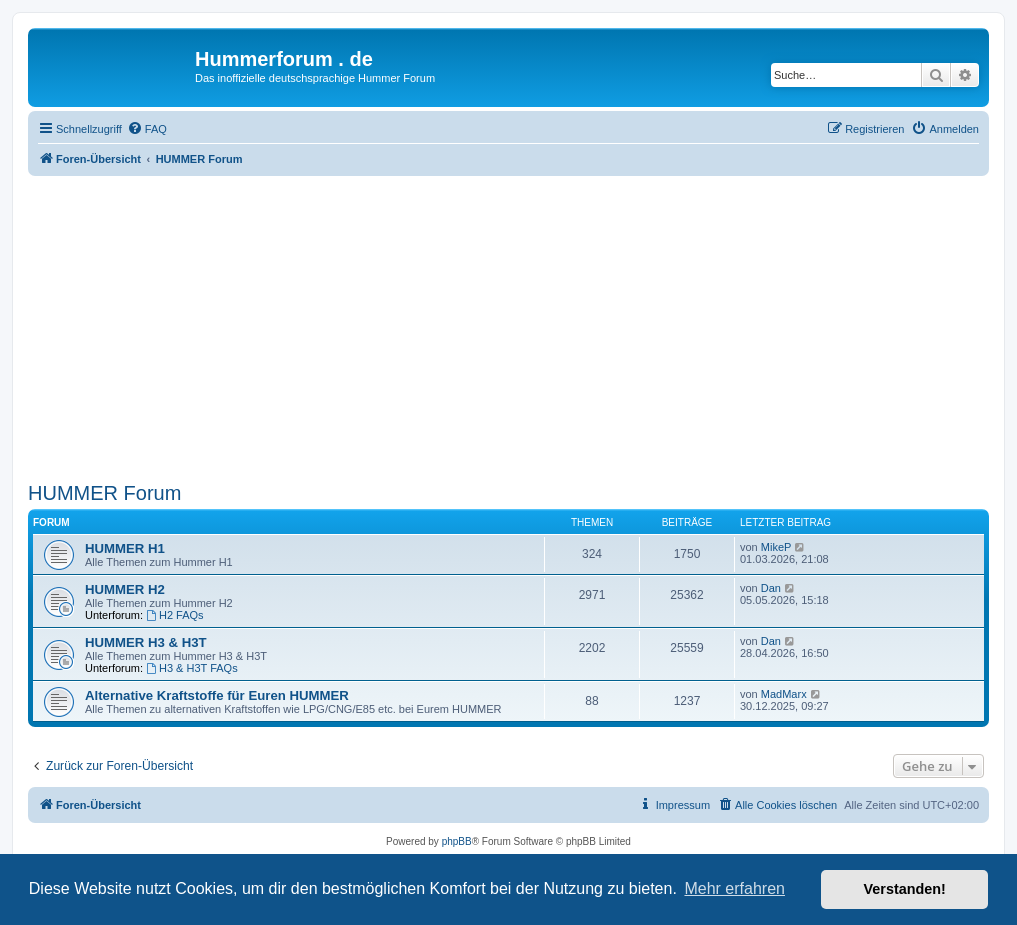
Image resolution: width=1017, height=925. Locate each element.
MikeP (776, 547)
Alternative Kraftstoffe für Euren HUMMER (217, 695)
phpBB (457, 841)
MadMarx (784, 694)
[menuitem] (147, 129)
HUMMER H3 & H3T (146, 642)
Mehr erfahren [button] (734, 888)
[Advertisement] (508, 326)
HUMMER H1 (125, 548)
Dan (771, 588)
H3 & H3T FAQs (192, 668)
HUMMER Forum (104, 493)
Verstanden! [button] (905, 889)
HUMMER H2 (125, 589)
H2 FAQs (174, 615)
